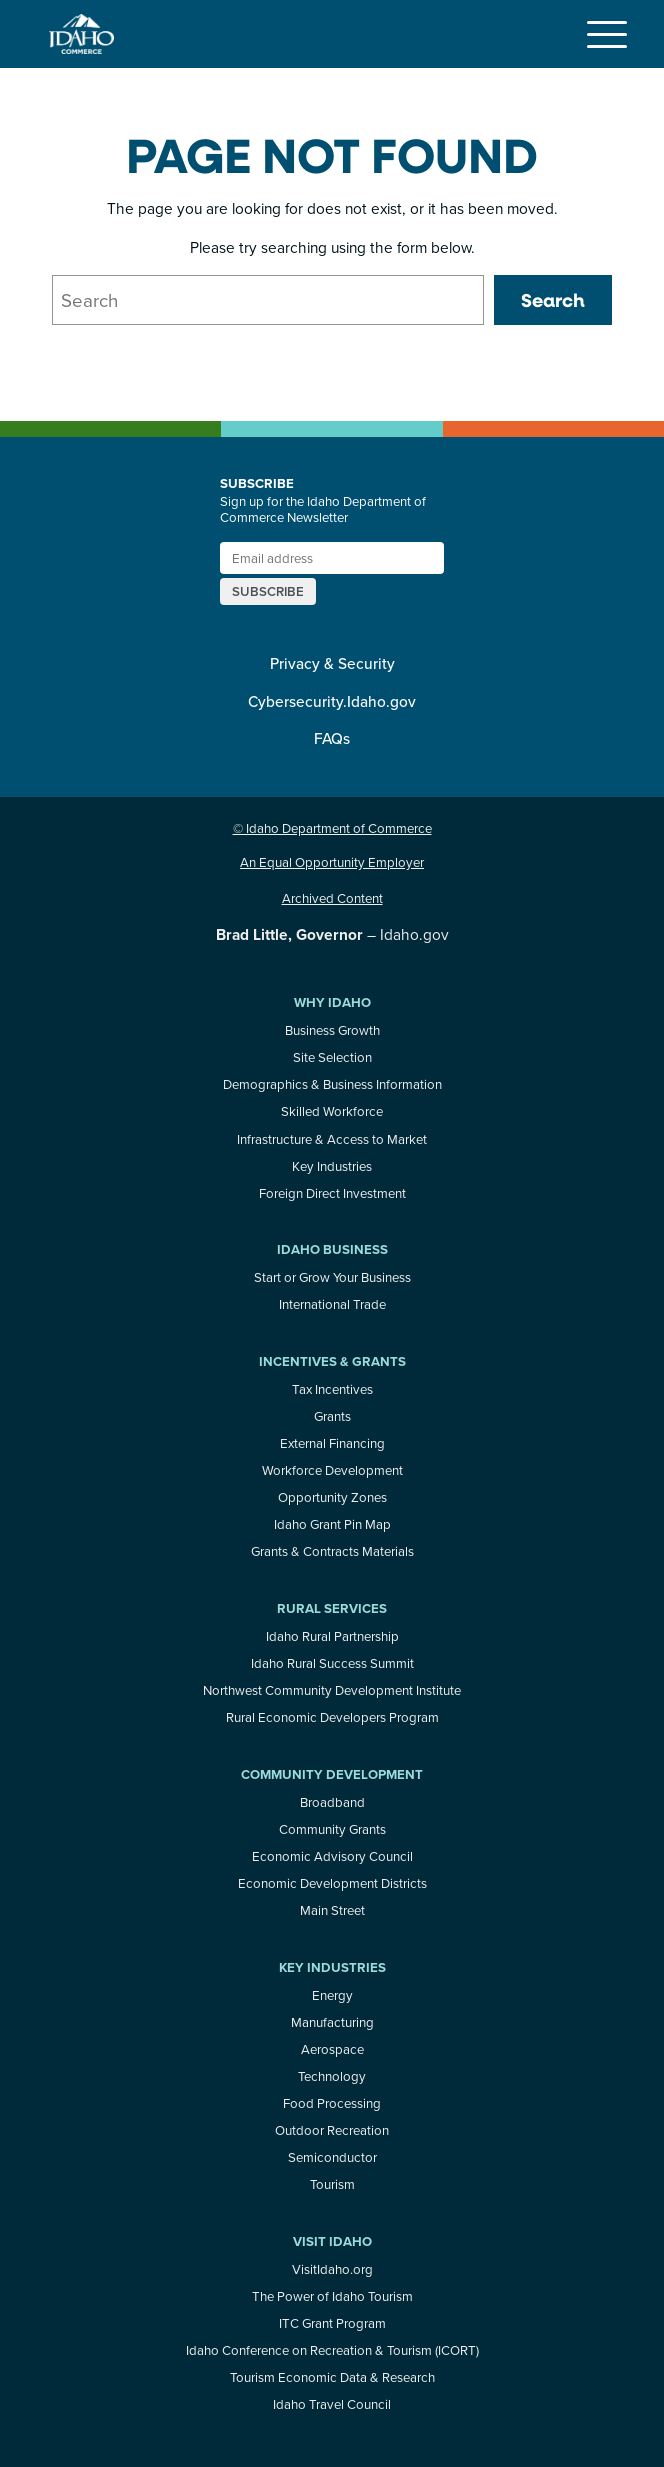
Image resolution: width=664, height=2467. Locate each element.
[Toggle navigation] (607, 34)
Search (553, 300)
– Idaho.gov (332, 934)
